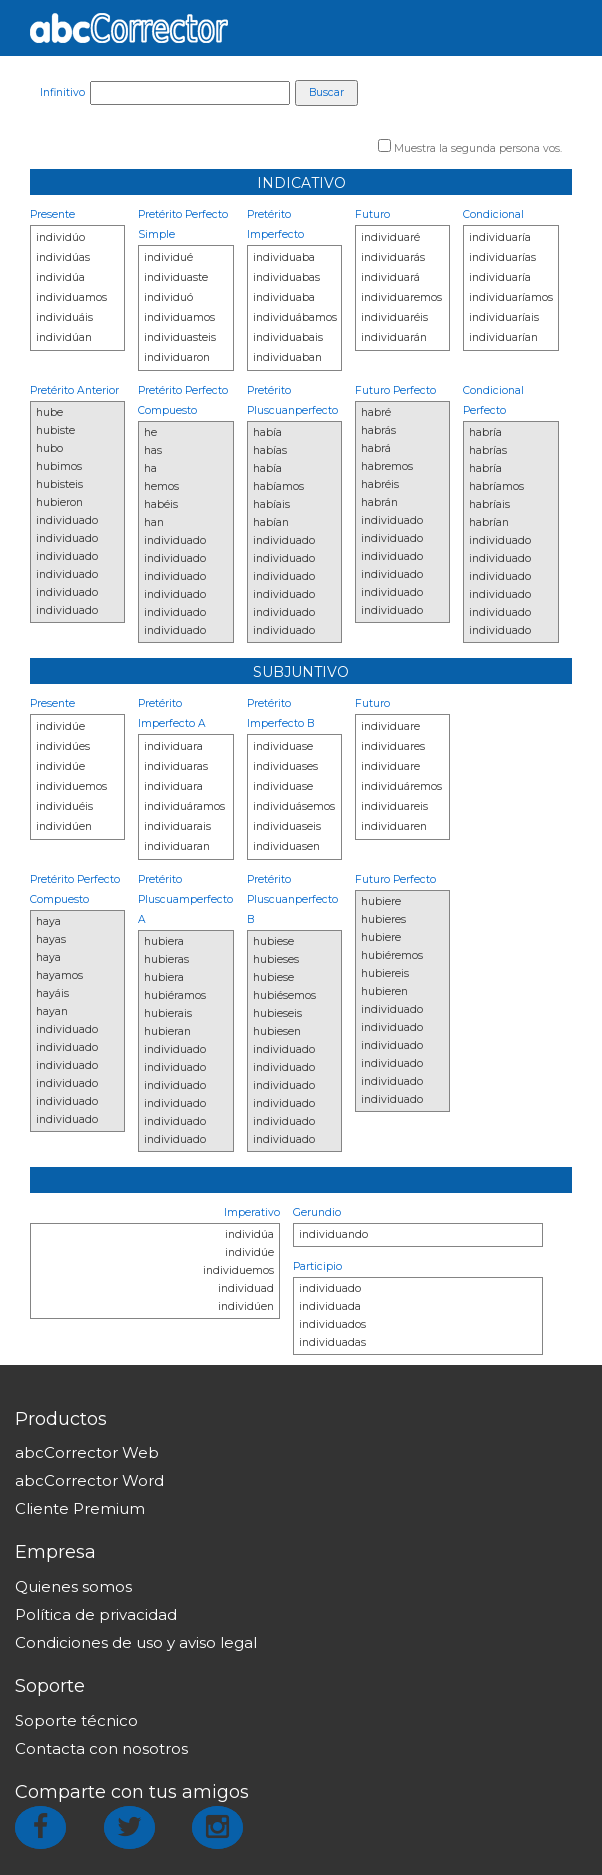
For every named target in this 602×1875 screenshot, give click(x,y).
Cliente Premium (80, 1508)
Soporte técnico (76, 1720)
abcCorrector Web (87, 1452)
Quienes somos (73, 1586)
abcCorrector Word (89, 1480)
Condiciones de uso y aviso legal (136, 1642)
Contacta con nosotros (101, 1748)
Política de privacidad (96, 1614)
